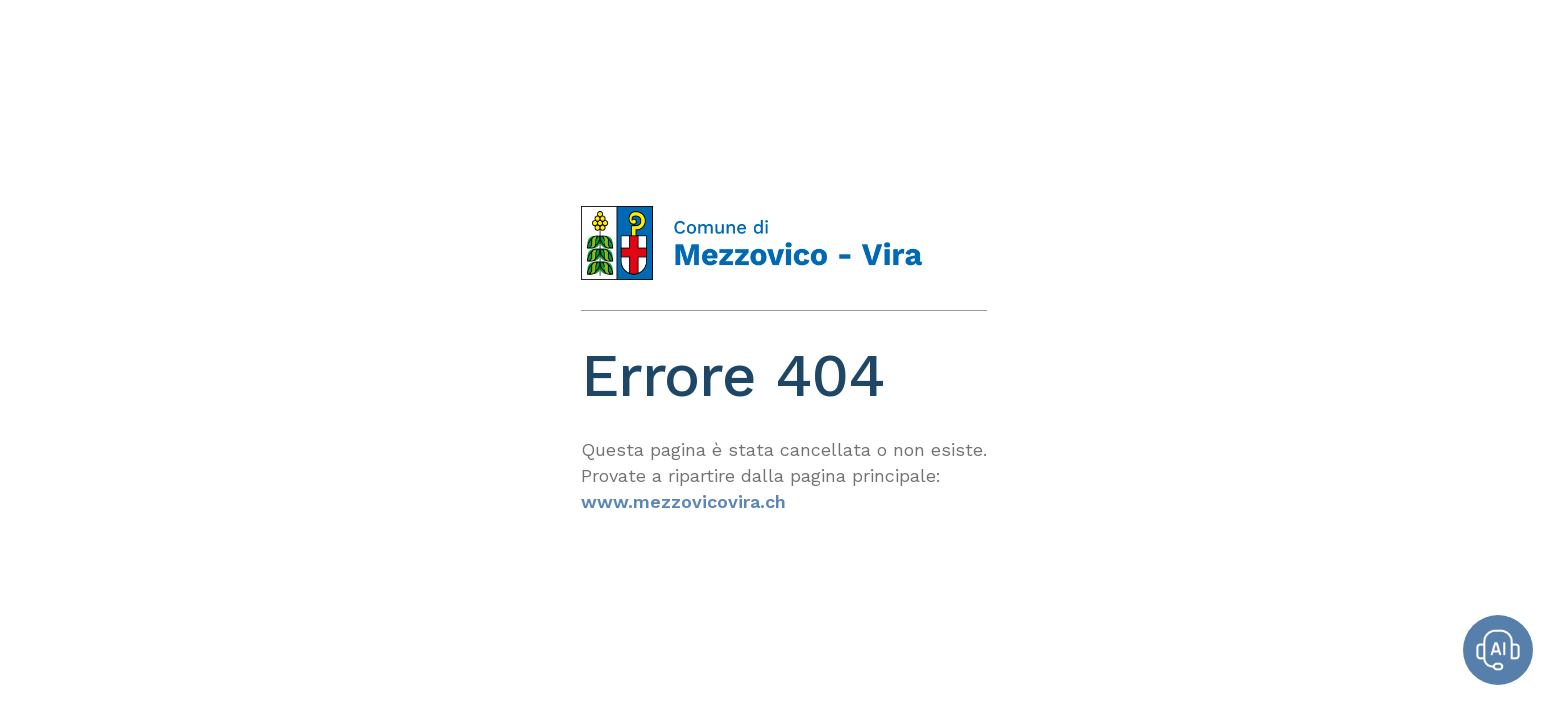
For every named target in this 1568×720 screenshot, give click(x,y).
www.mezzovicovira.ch (683, 501)
